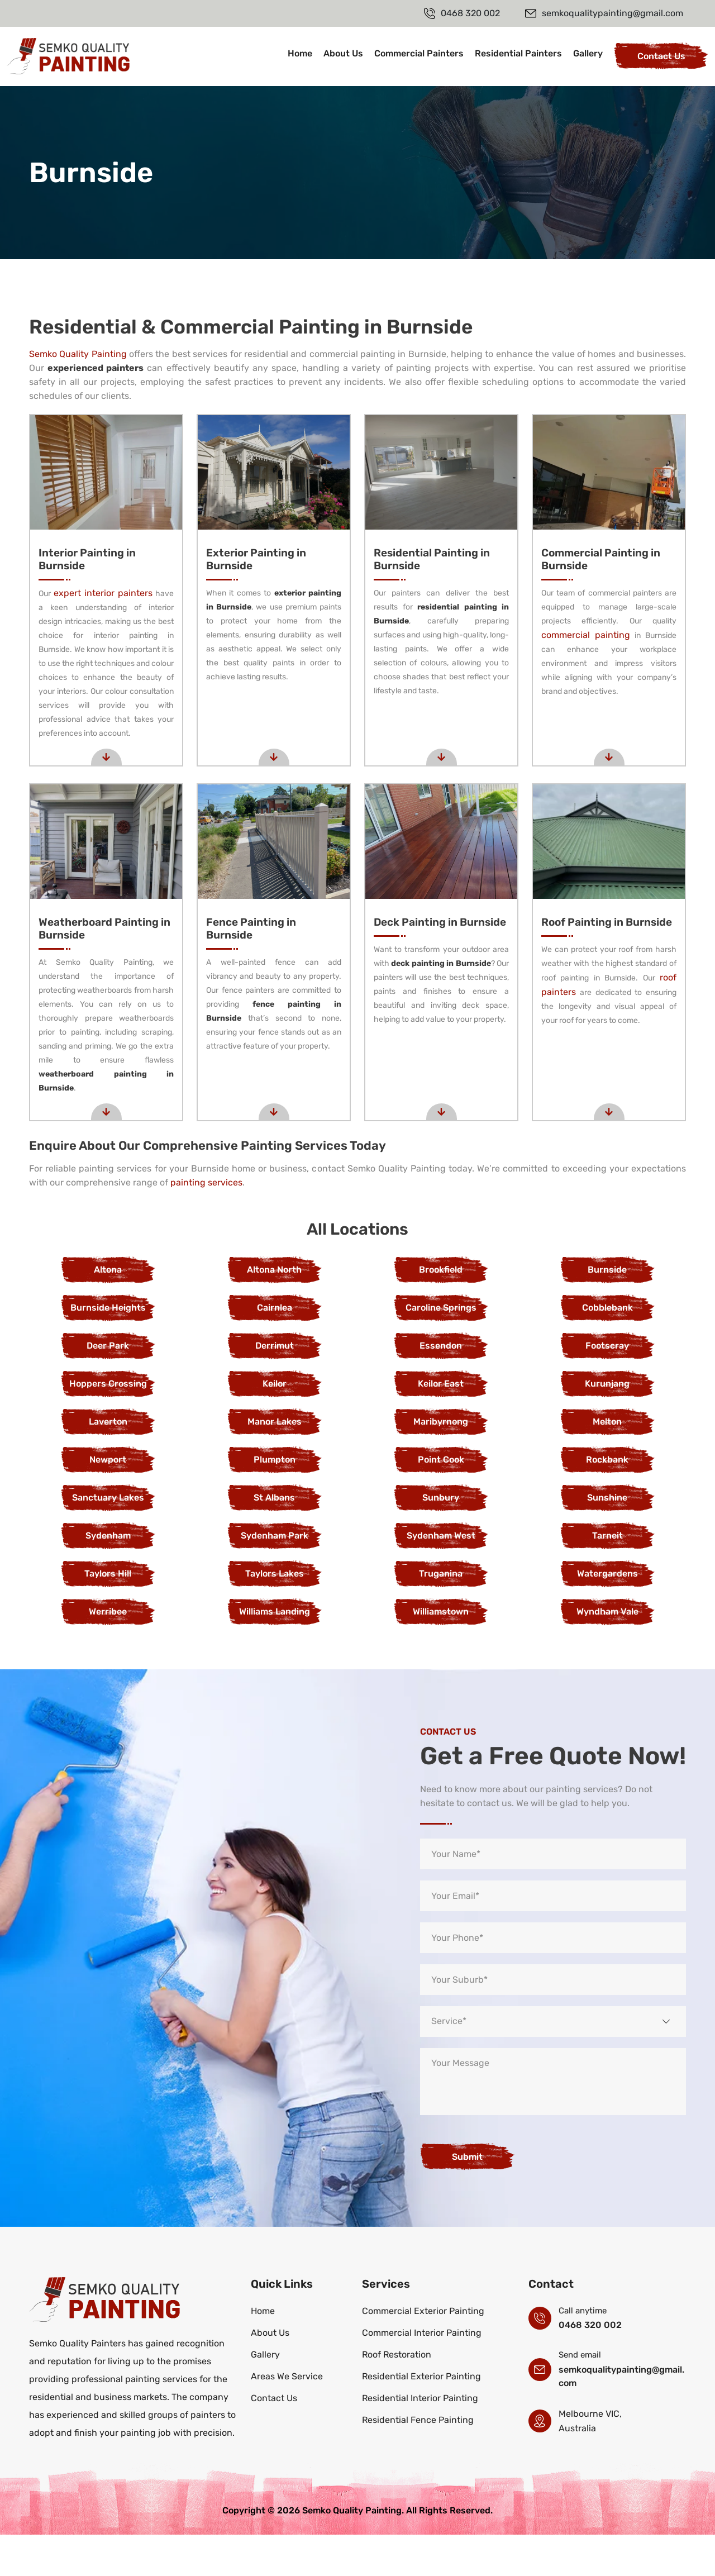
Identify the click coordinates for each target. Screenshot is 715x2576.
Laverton (108, 1463)
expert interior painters (118, 593)
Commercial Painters (419, 53)
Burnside (607, 1311)
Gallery (588, 53)
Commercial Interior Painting (422, 2374)
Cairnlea (274, 1349)
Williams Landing (274, 1653)
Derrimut (274, 1387)
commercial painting (594, 649)
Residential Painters (518, 53)
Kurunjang (607, 1425)
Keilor (275, 1425)
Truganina (441, 1615)
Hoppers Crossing (108, 1425)
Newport (107, 1501)
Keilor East (441, 1425)
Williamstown (441, 1653)
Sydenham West (441, 1577)
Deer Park (108, 1387)
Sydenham (108, 1577)
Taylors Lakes (274, 1615)
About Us (343, 53)
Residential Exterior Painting (421, 2417)
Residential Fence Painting (418, 2461)
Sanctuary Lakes (108, 1539)
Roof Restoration (396, 2396)
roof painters (632, 1018)
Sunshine (607, 1539)
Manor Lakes (274, 1463)
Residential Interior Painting (420, 2439)
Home (300, 53)
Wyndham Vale (607, 1653)
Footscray (607, 1387)
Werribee (108, 1653)
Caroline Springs (441, 1349)
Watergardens (607, 1615)
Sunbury (440, 1539)
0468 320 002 (590, 2366)
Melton (607, 1463)
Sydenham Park (274, 1577)
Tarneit (607, 1577)
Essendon (441, 1387)
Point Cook (441, 1501)
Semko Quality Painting (78, 354)
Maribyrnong (440, 1463)
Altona (108, 1311)
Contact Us (661, 56)
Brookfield (441, 1311)
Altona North (274, 1311)
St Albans (274, 1539)
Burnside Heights (108, 1349)
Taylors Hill (107, 1615)
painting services (206, 1223)
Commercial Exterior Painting (423, 2352)
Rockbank (607, 1501)
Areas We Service (287, 2417)
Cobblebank (607, 1349)
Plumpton (274, 1501)
